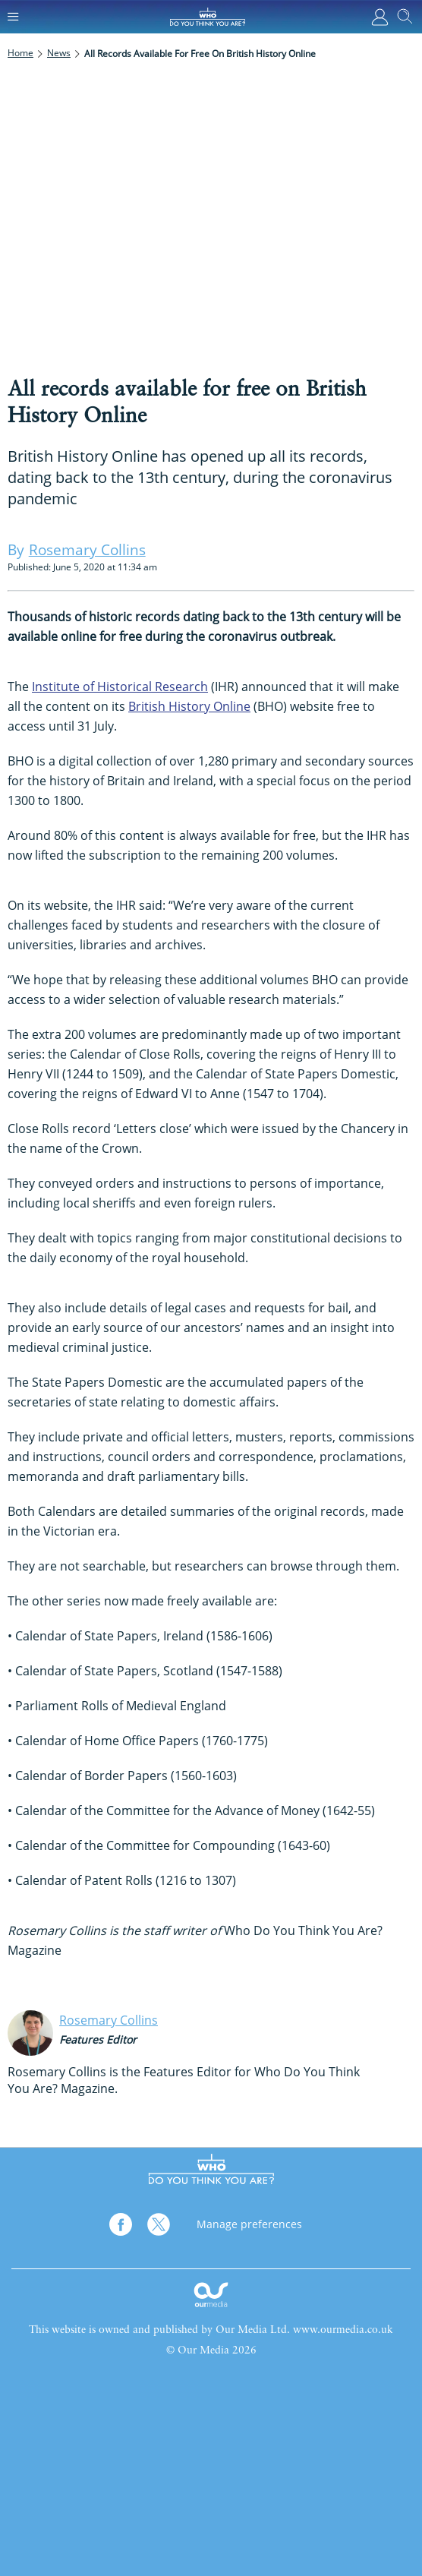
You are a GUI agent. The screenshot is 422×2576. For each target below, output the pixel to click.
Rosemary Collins (108, 2020)
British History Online (189, 706)
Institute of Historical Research (120, 686)
